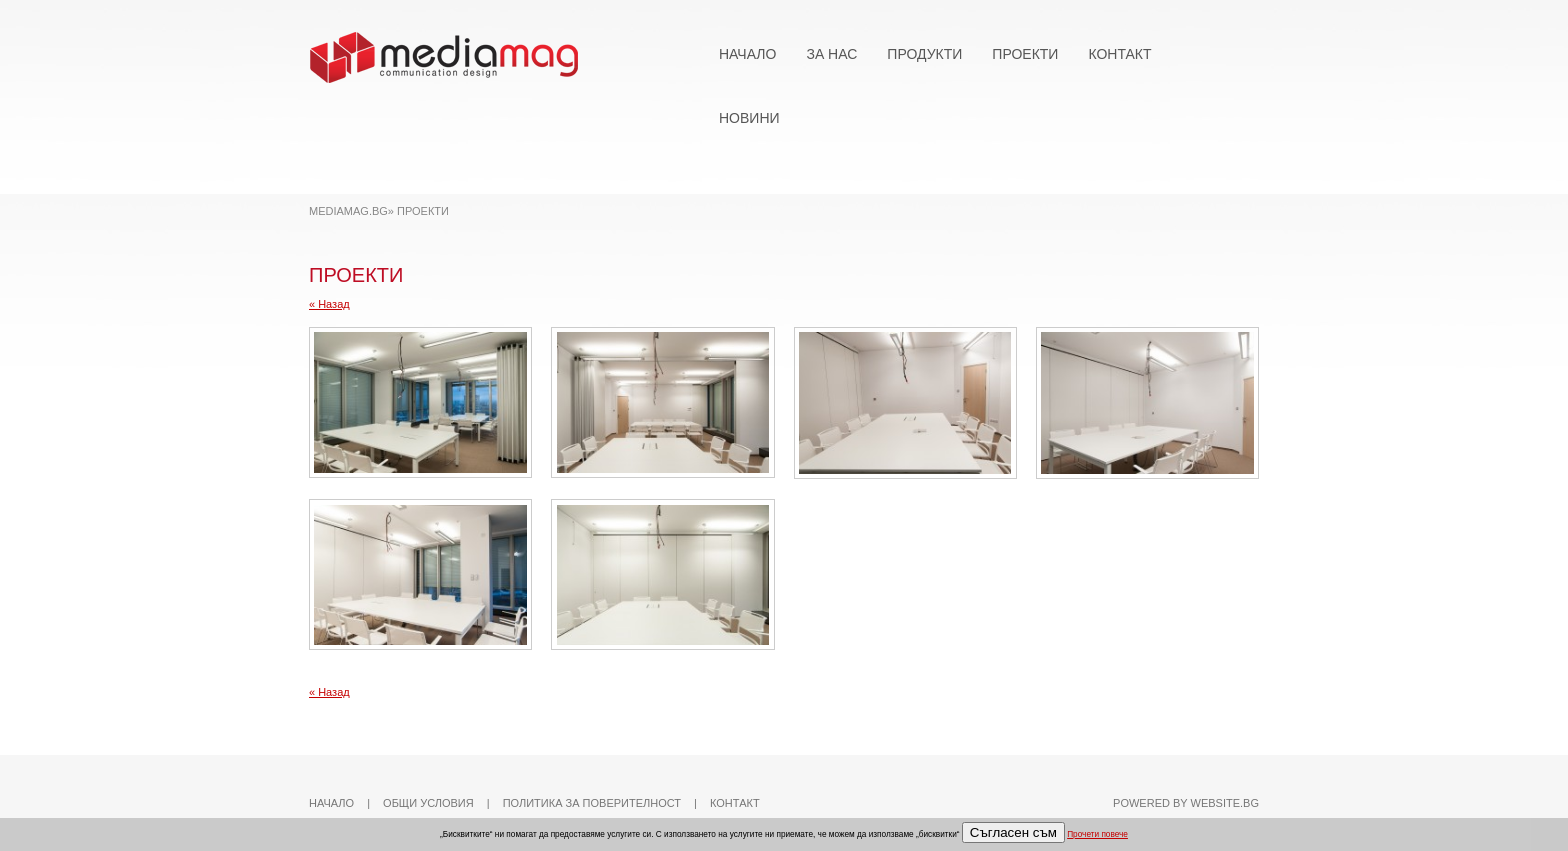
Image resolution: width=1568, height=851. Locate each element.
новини (749, 118)
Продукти (924, 54)
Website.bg (1225, 803)
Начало (747, 54)
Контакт (1119, 54)
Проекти (1025, 54)
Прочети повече (1097, 834)
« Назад (329, 304)
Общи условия (428, 803)
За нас (831, 54)
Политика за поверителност (592, 803)
